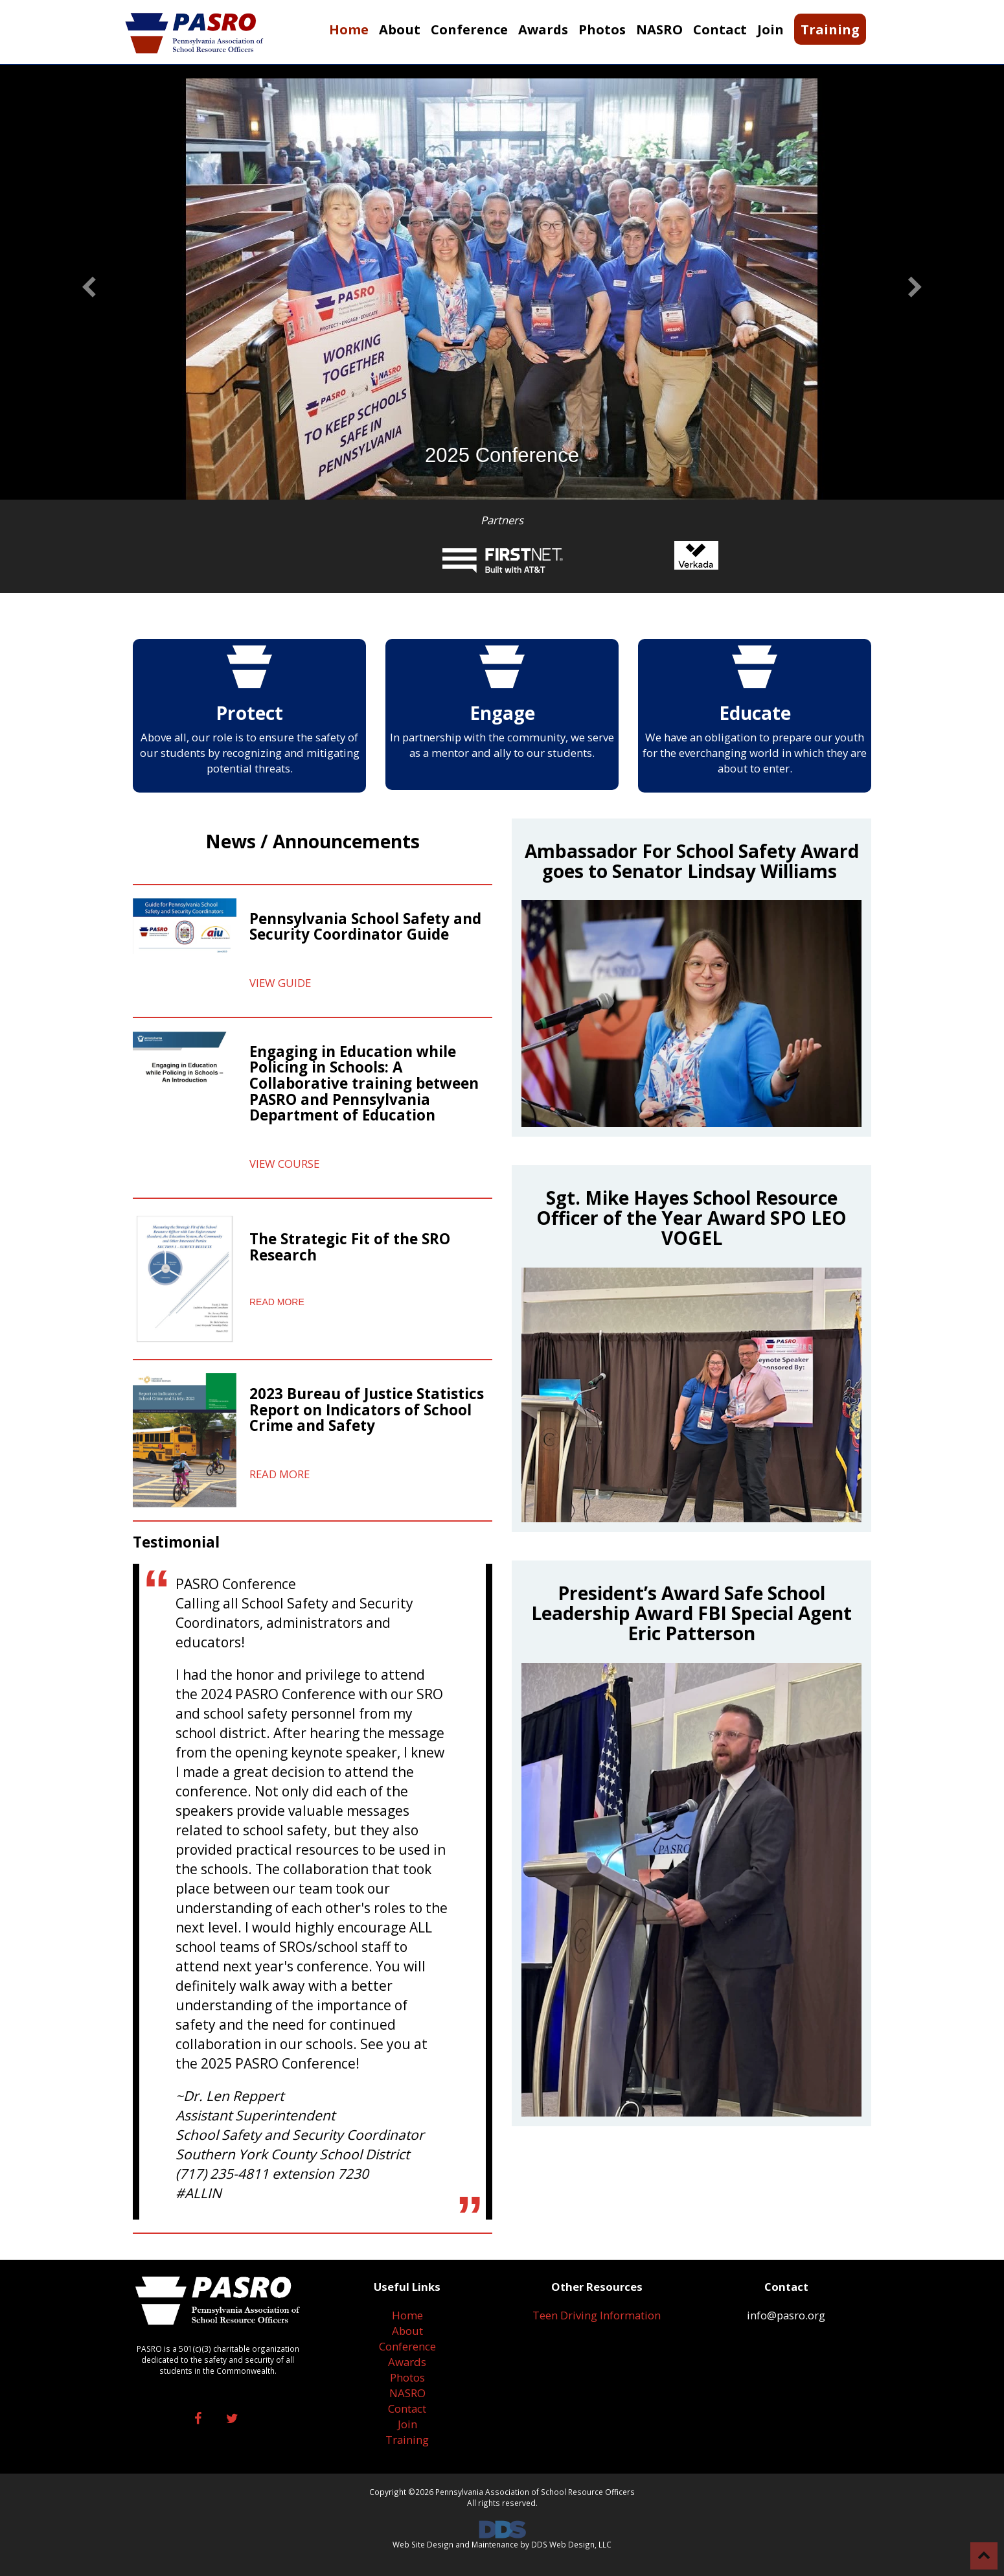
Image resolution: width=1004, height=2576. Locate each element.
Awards (407, 2361)
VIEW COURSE (284, 1163)
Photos (407, 2377)
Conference (407, 2346)
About (407, 2330)
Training (407, 2439)
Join (407, 2424)
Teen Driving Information (596, 2315)
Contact (407, 2408)
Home (407, 2315)
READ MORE (276, 1302)
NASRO (407, 2392)
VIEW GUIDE (280, 982)
